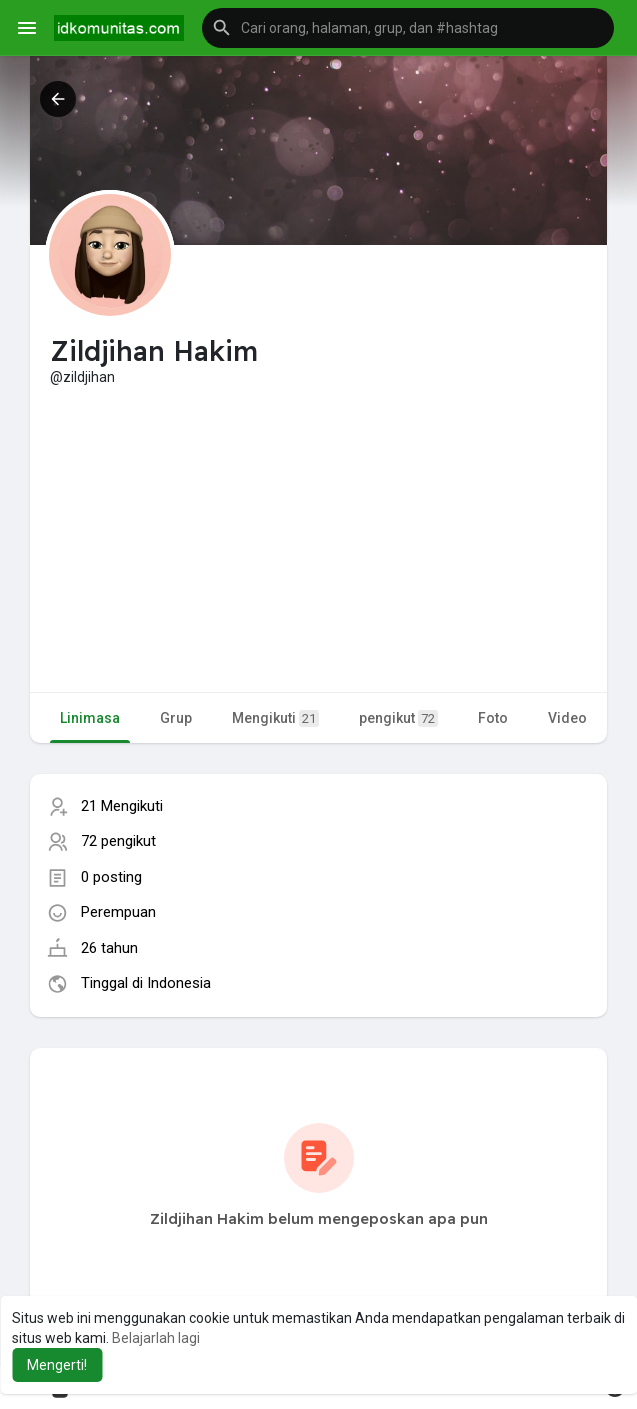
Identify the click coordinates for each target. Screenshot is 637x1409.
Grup (176, 718)
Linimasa (90, 718)
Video (567, 718)
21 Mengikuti (122, 806)
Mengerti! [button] (57, 1365)
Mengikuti (275, 718)
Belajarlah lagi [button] (156, 1338)
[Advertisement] (318, 537)
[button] (408, 28)
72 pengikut (118, 841)
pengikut (398, 718)
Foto (493, 718)
